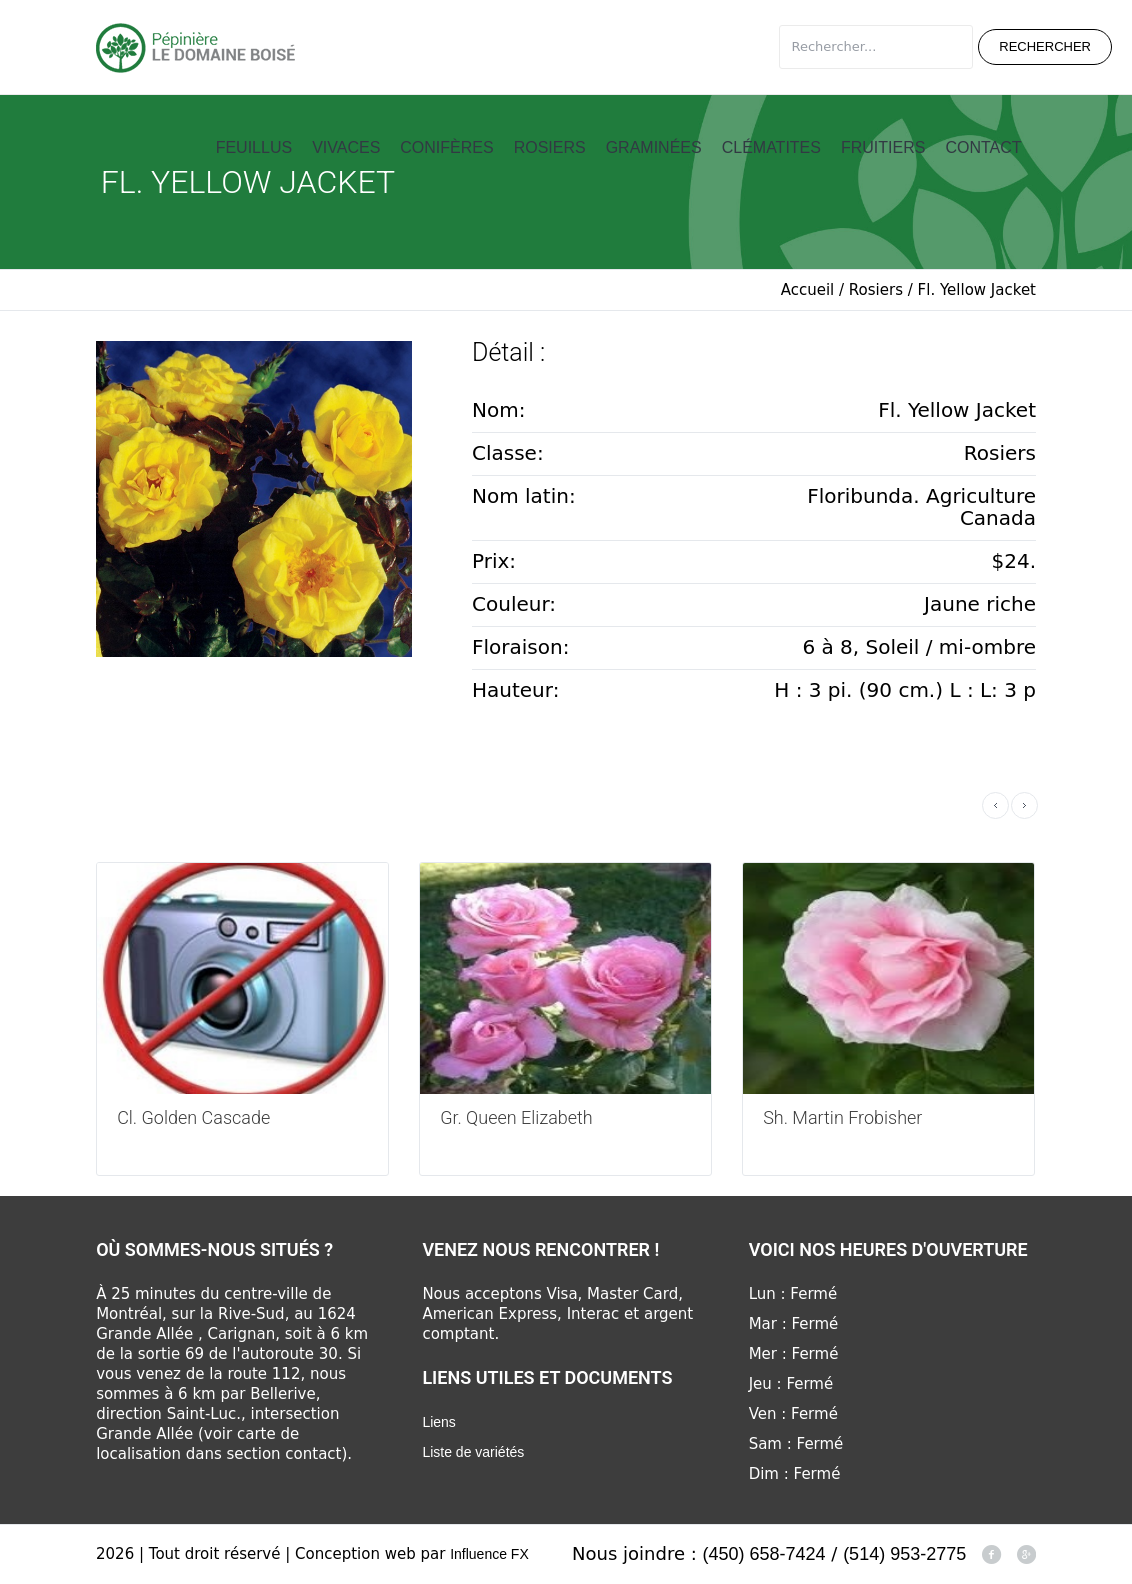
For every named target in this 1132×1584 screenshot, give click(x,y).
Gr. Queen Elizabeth (516, 1117)
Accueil (808, 290)
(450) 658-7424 (764, 1554)
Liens (438, 1422)
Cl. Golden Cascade (193, 1117)
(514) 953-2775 (904, 1554)
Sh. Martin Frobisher (842, 1117)
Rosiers (876, 290)
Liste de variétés (473, 1452)
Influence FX (489, 1554)
